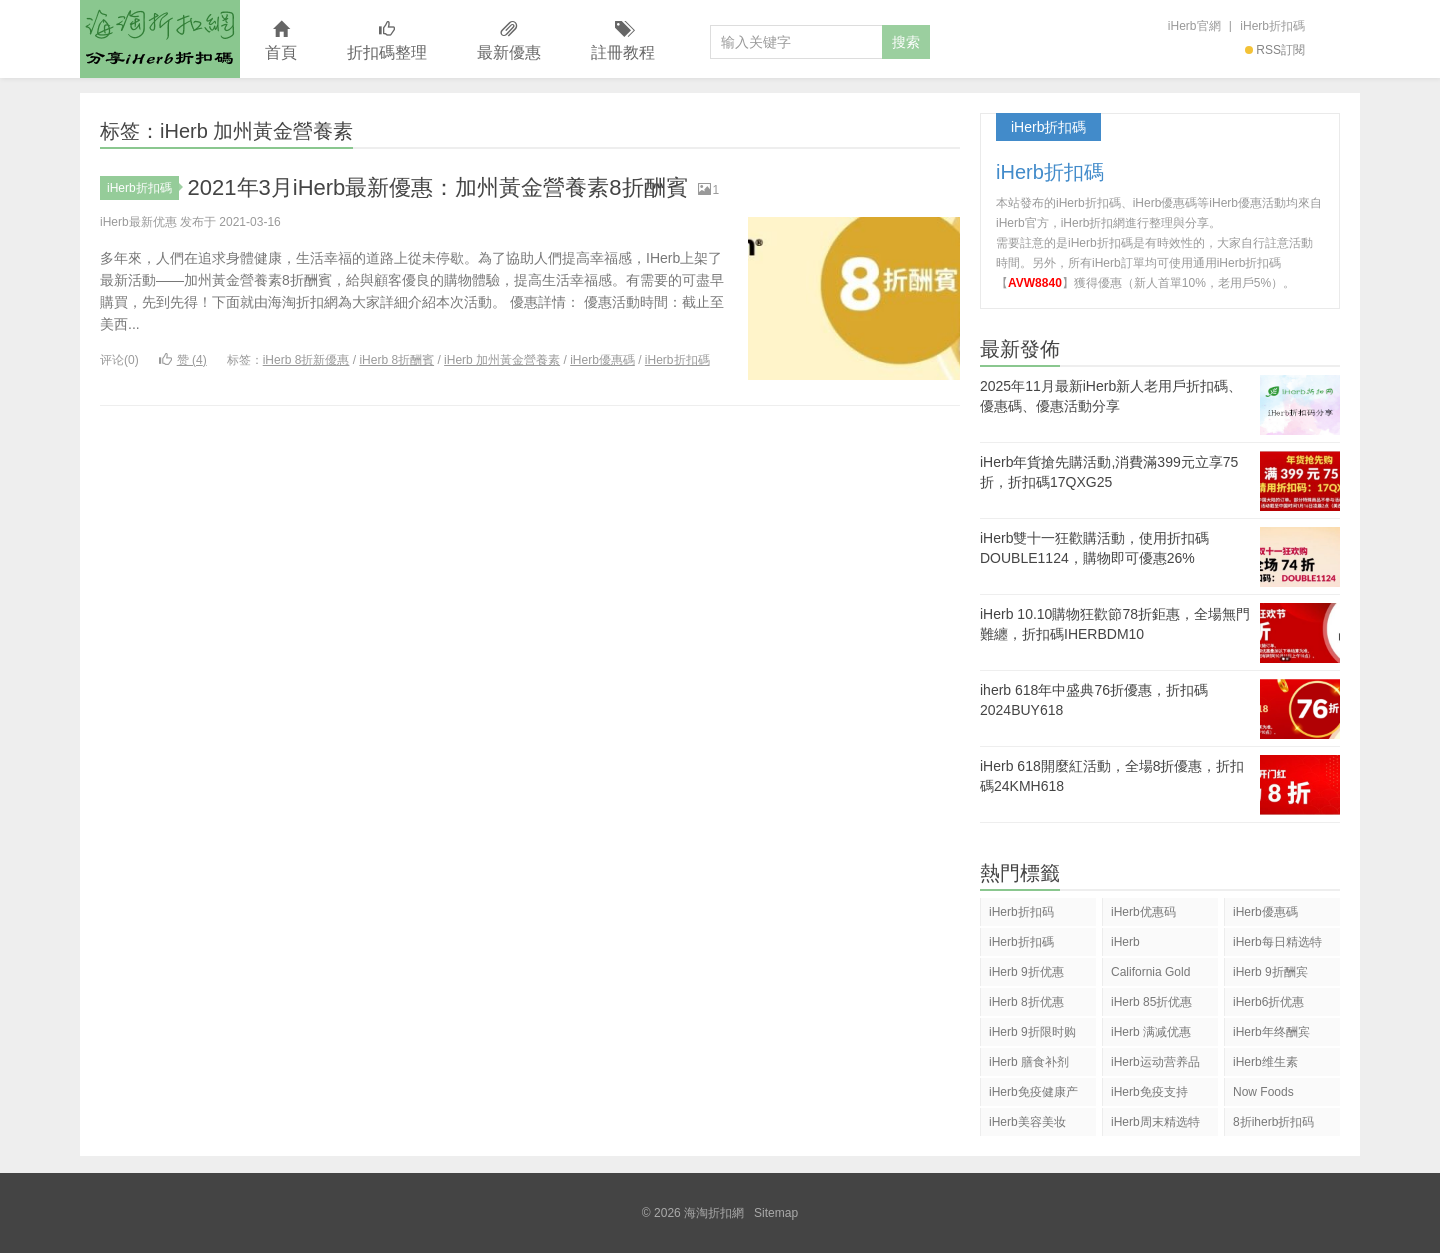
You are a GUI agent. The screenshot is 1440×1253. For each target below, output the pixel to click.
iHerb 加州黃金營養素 (502, 360)
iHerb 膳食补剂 (1029, 1062)
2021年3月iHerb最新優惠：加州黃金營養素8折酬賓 (438, 187)
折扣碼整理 (387, 41)
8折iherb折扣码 (1273, 1122)
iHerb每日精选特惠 (1277, 945)
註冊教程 (623, 41)
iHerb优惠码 (1143, 912)
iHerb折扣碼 (1272, 26)
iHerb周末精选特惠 (1155, 1125)
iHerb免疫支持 (1149, 1092)
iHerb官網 (1194, 26)
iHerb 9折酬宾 (1270, 972)
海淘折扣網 (160, 39)
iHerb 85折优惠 (1151, 1002)
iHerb (1125, 942)
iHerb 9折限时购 (1032, 1032)
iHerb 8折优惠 (1026, 1002)
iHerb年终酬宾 (1271, 1032)
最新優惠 (509, 41)
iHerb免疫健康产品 (1033, 1095)
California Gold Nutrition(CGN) (1150, 975)
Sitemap (776, 1213)
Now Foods (1263, 1092)
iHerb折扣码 (1021, 912)
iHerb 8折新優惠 (306, 360)
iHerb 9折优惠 (1026, 972)
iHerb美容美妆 (1027, 1122)
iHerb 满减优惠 (1151, 1032)
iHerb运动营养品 (1155, 1062)
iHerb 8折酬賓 (396, 360)
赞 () (183, 360)
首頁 (281, 41)
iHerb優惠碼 (602, 360)
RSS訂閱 (1275, 50)
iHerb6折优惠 (1268, 1002)
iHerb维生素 (1265, 1062)
